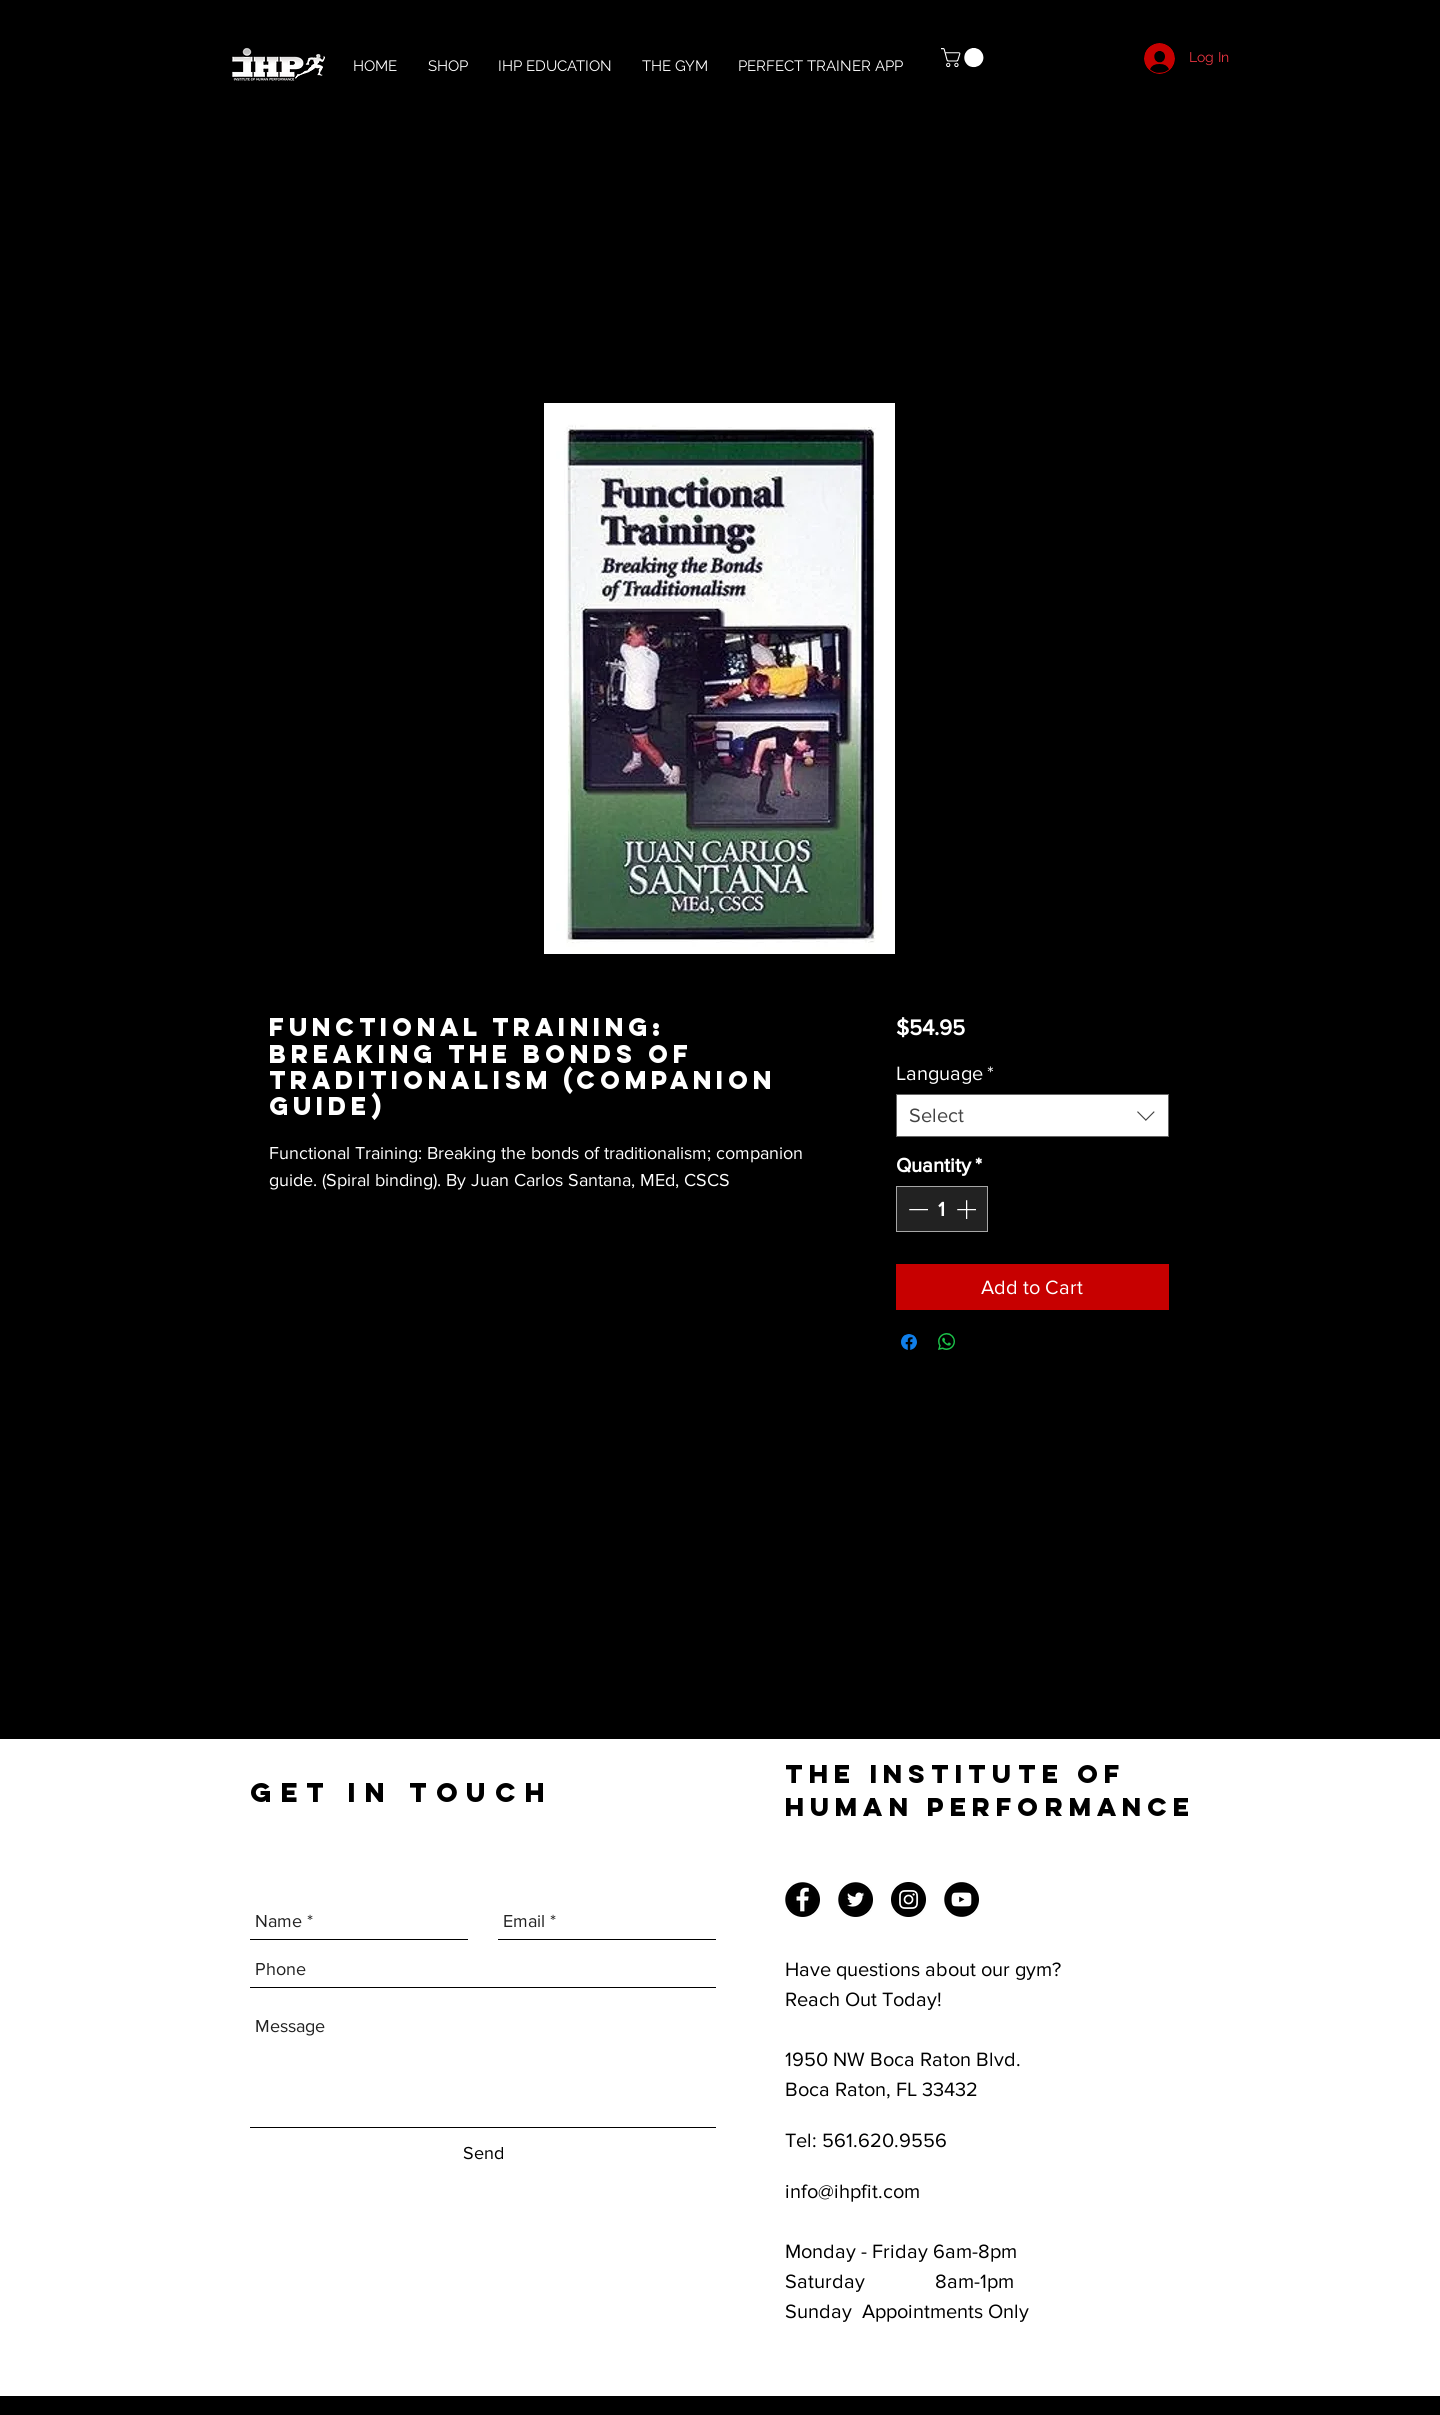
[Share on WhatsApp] (947, 1342)
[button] (964, 57)
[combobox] (1032, 1115)
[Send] (483, 2153)
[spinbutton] (942, 1209)
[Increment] (968, 1209)
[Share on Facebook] (909, 1342)
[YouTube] (961, 1899)
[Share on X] (985, 1342)
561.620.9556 (884, 2140)
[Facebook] (802, 1899)
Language (945, 1073)
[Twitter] (855, 1899)
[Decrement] (916, 1209)
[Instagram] (908, 1899)
